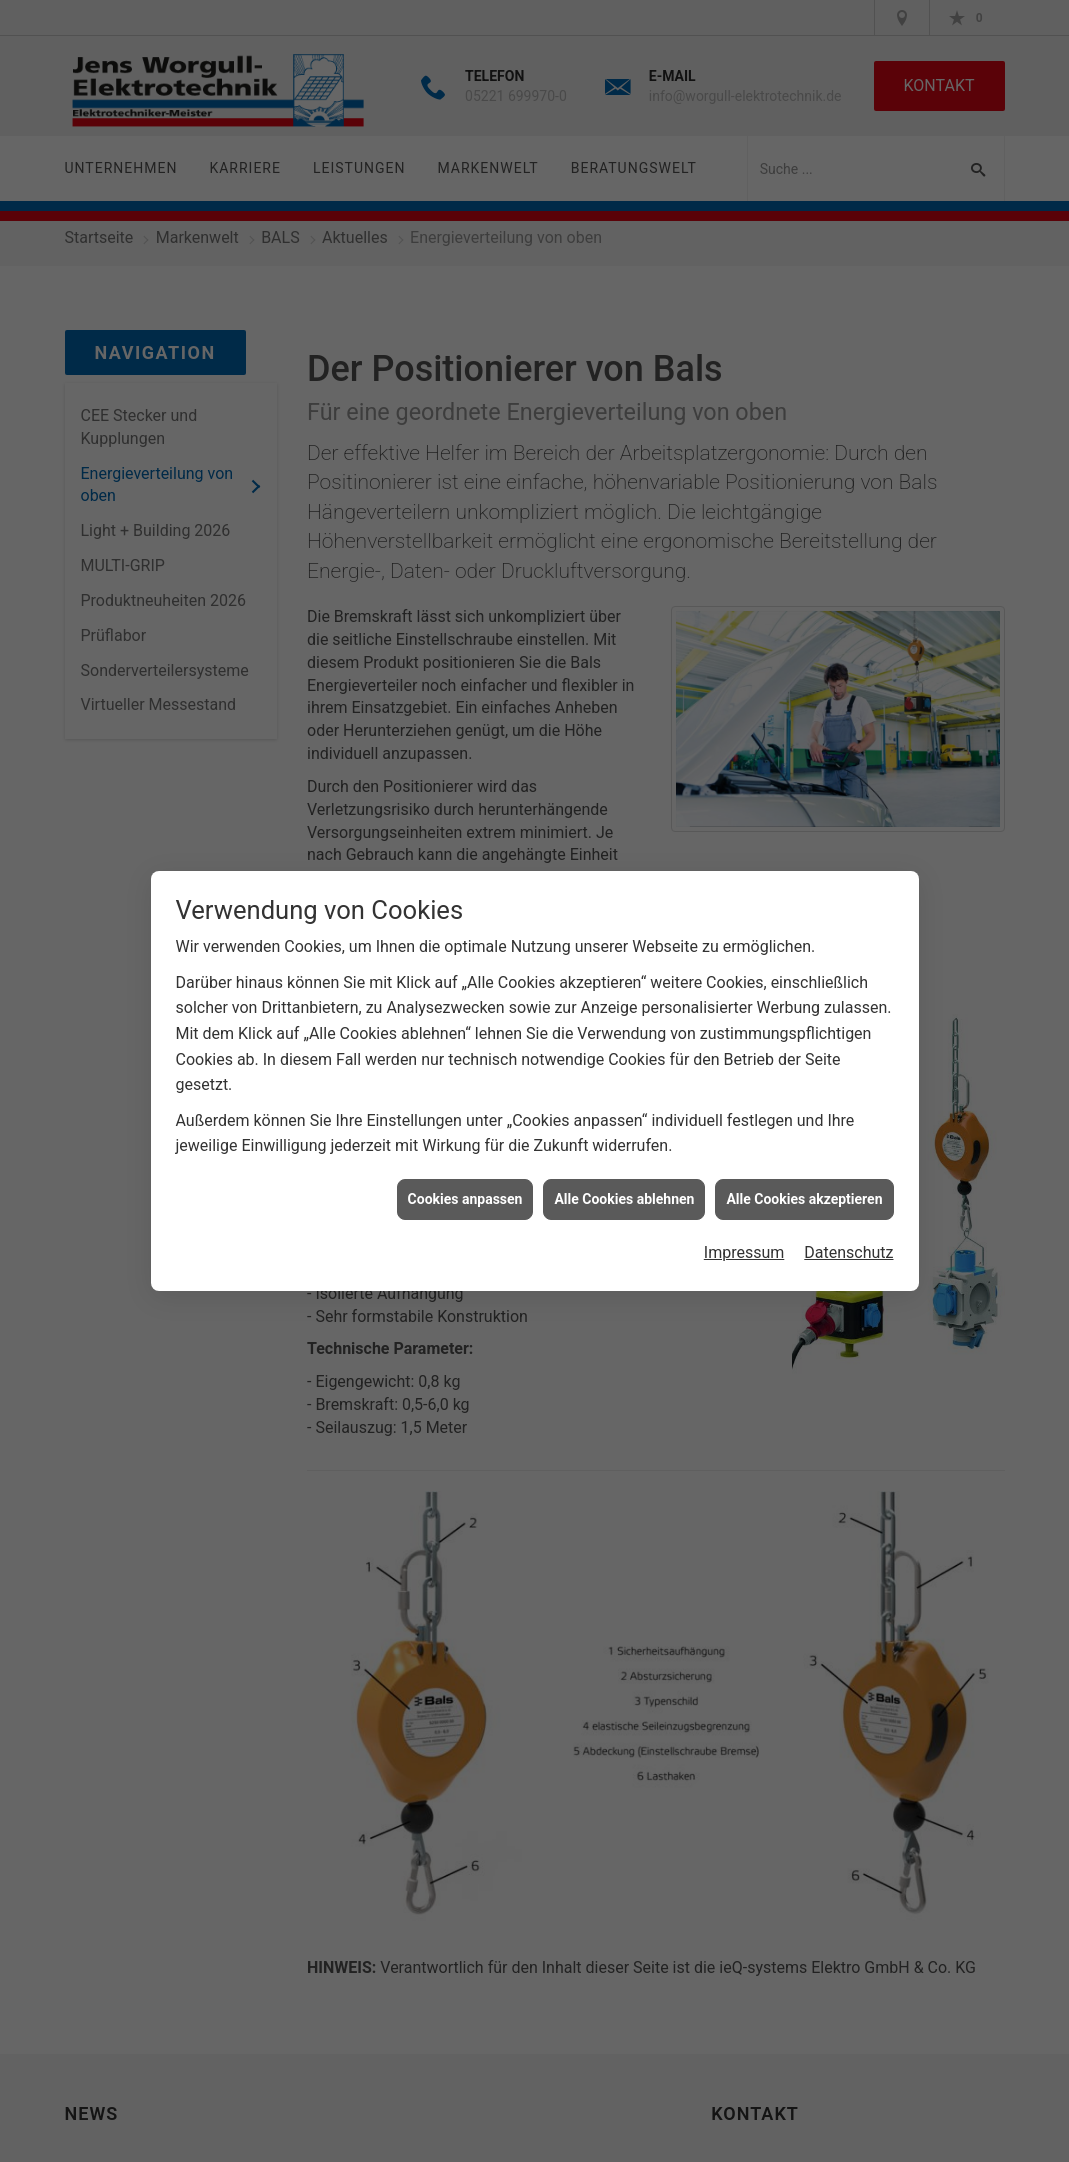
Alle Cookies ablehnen (624, 1187)
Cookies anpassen (465, 1187)
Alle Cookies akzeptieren (804, 1187)
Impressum (744, 1241)
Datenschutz (848, 1241)
